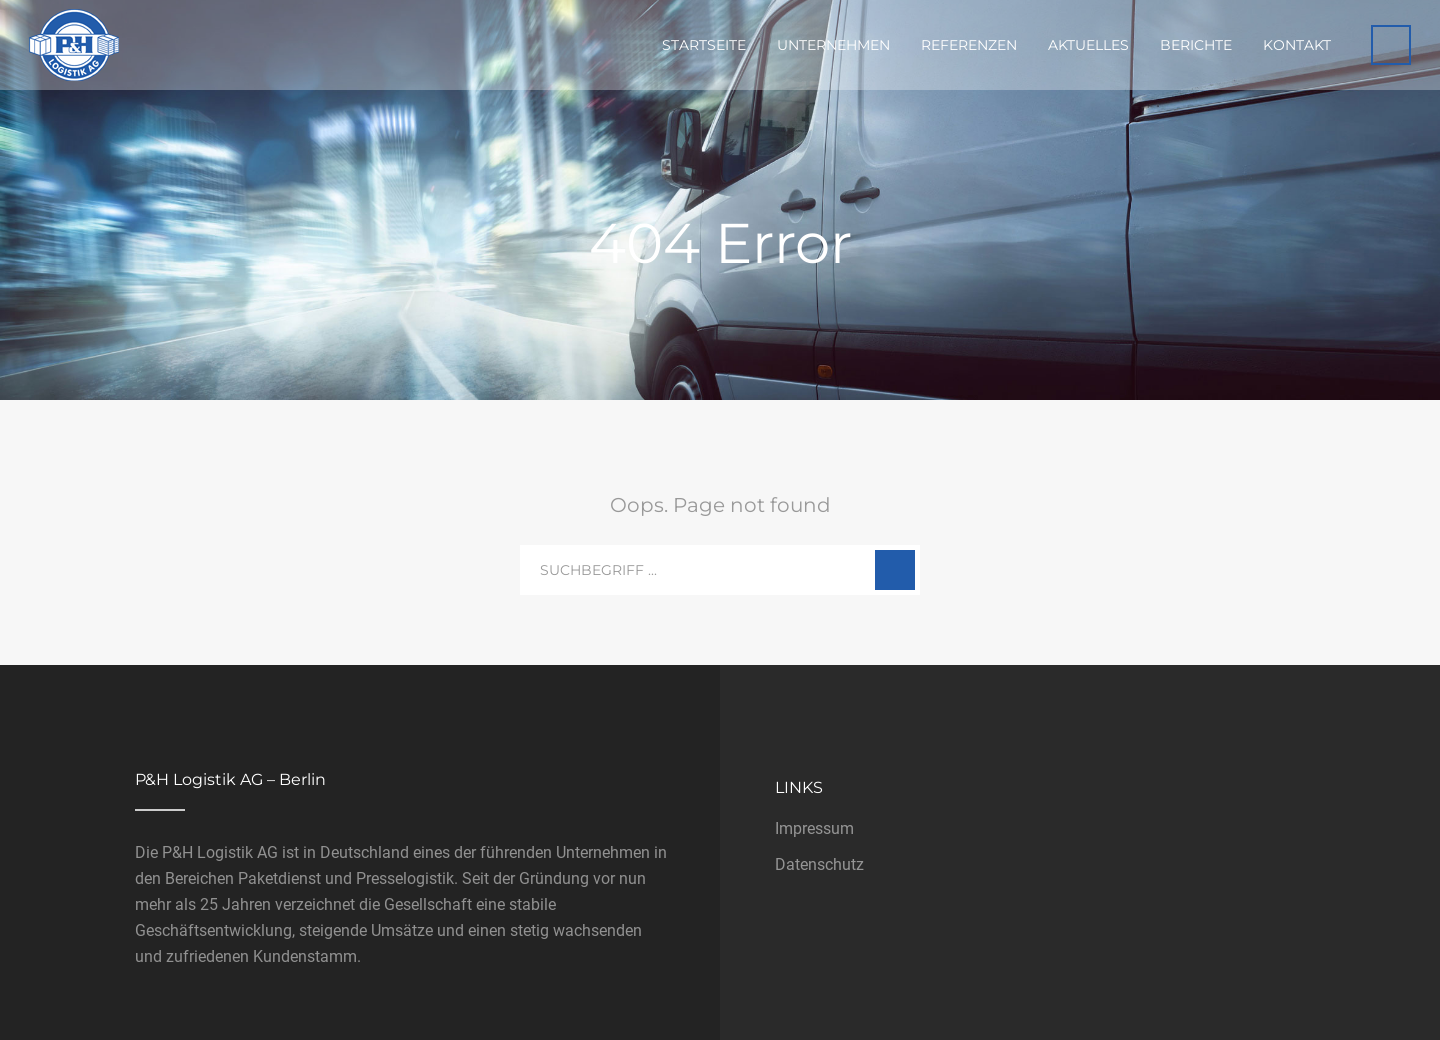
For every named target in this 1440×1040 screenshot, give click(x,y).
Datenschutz (819, 864)
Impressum (814, 828)
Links (799, 787)
